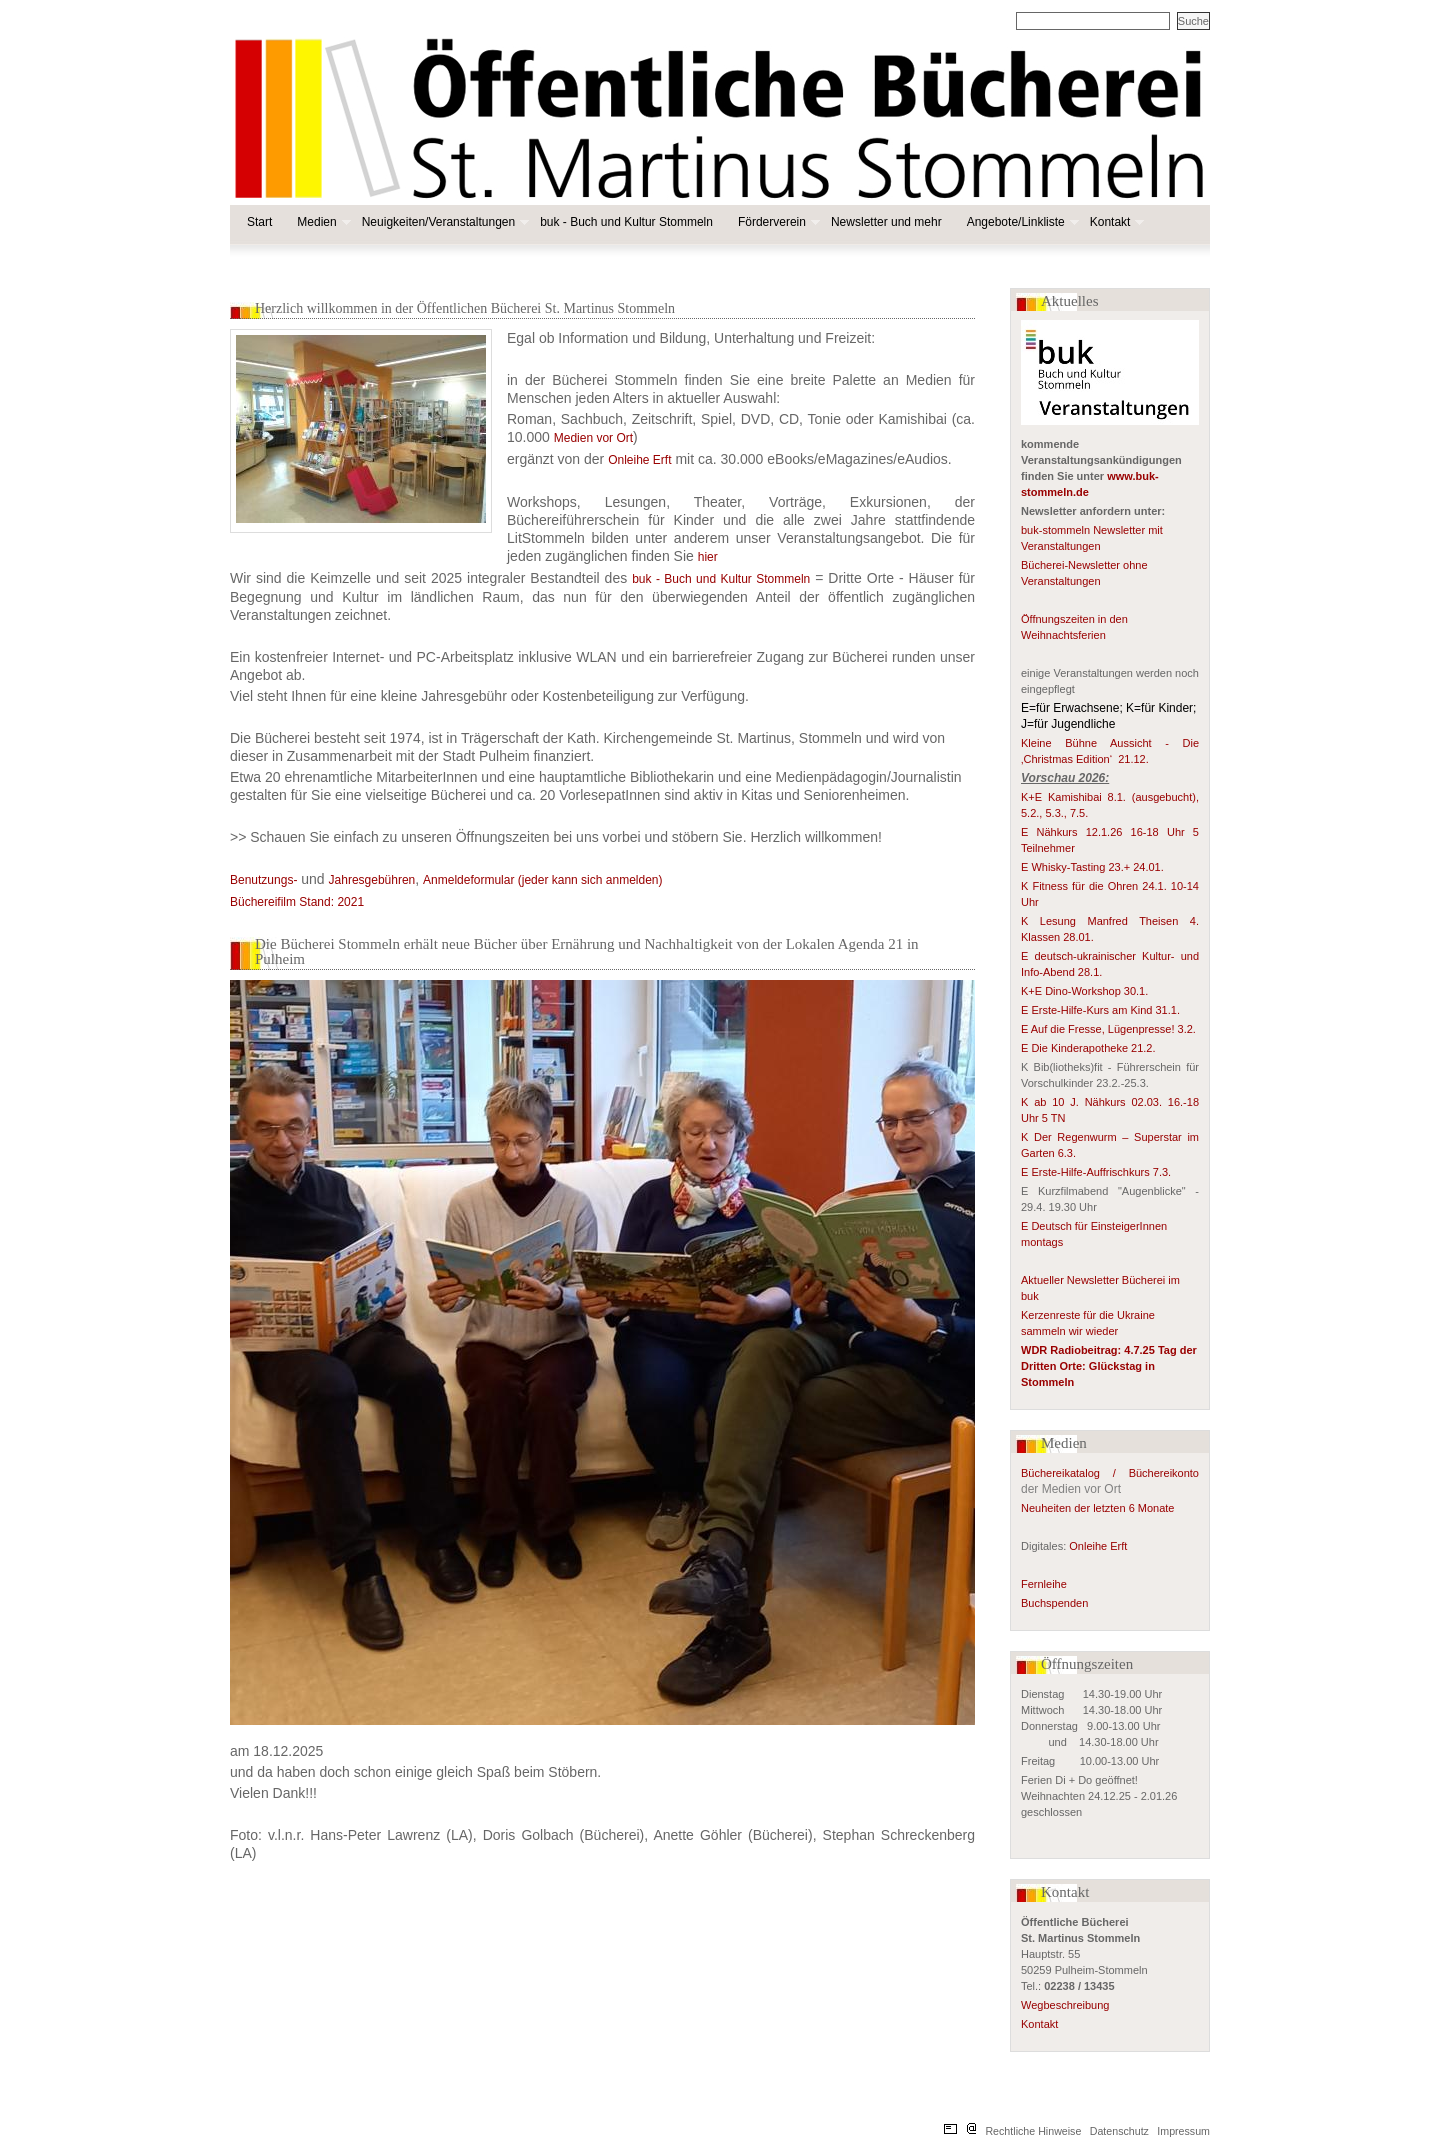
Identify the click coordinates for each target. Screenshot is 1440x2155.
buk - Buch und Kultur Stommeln (626, 222)
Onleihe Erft (1098, 1546)
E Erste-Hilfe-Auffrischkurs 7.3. (1096, 1172)
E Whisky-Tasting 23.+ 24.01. (1092, 867)
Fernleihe (1044, 1584)
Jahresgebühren (372, 880)
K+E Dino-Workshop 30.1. (1084, 991)
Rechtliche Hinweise (1033, 2131)
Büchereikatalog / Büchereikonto (1110, 1473)
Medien (321, 222)
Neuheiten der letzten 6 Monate (1099, 1508)
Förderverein (777, 222)
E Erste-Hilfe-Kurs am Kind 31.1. (1100, 1010)
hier (708, 557)
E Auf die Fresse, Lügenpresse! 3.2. (1108, 1029)
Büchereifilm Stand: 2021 (297, 902)
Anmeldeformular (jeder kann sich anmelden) (542, 880)
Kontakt (1115, 222)
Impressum (1183, 2131)
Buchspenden (1054, 1603)
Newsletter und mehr (886, 222)
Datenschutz (1119, 2131)
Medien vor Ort (593, 438)
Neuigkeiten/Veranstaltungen (443, 222)
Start (259, 222)
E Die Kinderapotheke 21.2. (1088, 1048)
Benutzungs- (263, 880)
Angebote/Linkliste (1021, 222)
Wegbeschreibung (1065, 2005)
